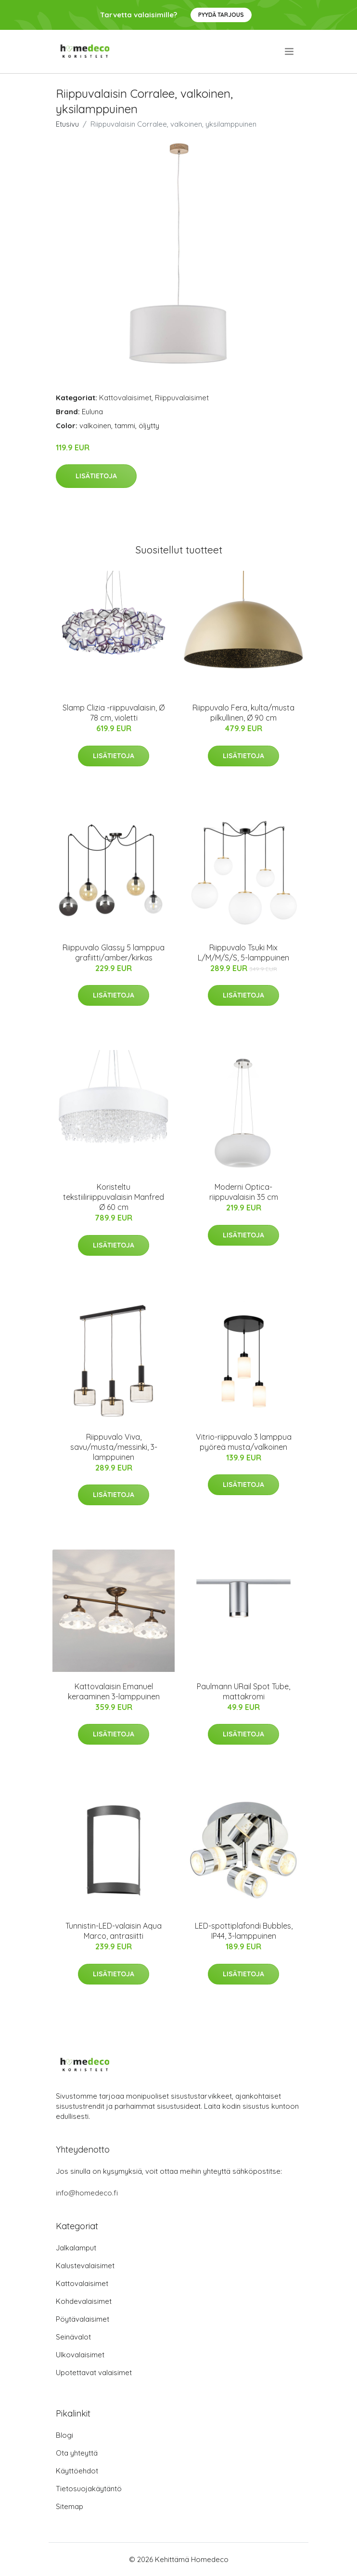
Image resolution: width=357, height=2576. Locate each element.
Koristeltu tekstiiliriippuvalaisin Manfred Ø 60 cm (113, 1197)
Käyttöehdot (77, 2470)
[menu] (290, 51)
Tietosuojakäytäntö (89, 2488)
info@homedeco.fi (87, 2192)
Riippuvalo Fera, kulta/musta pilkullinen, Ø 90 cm (243, 713)
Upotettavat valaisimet (94, 2372)
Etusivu (67, 124)
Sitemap (69, 2506)
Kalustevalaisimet (85, 2265)
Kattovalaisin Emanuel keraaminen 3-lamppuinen (114, 1691)
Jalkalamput (76, 2247)
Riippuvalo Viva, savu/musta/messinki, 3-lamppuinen (113, 1447)
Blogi (64, 2435)
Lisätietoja (96, 476)
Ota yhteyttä (77, 2453)
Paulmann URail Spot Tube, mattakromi (243, 1691)
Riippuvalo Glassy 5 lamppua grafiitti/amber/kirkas (114, 952)
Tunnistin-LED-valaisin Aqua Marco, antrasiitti (113, 1931)
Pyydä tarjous (221, 14)
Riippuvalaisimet (182, 397)
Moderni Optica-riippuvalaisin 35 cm (243, 1192)
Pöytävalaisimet (82, 2319)
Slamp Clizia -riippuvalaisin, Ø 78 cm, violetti (114, 713)
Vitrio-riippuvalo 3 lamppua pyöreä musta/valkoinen (244, 1442)
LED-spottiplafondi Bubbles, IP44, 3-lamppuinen (244, 1931)
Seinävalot (73, 2336)
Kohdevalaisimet (84, 2301)
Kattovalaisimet (125, 397)
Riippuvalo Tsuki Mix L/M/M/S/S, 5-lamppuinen (243, 952)
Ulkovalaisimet (80, 2354)
